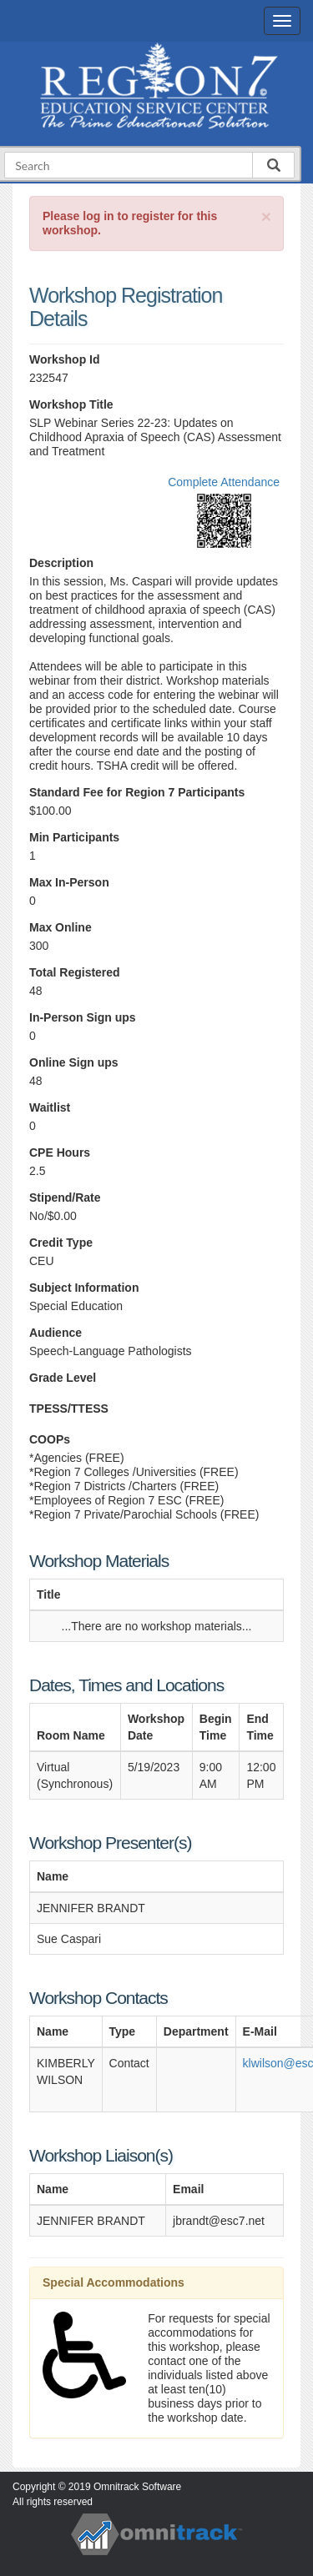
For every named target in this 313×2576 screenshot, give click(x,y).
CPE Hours (59, 1152)
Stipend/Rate (65, 1197)
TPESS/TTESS (69, 1408)
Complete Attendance (224, 482)
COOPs (49, 1439)
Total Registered (74, 972)
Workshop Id (64, 359)
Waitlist (49, 1107)
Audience (55, 1332)
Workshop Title (71, 404)
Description (61, 563)
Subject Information (84, 1287)
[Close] (266, 216)
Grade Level (62, 1377)
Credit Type (61, 1242)
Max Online (60, 927)
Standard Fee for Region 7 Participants (137, 792)
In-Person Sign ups (82, 1017)
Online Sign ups (74, 1062)
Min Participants (74, 837)
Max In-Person (69, 882)
